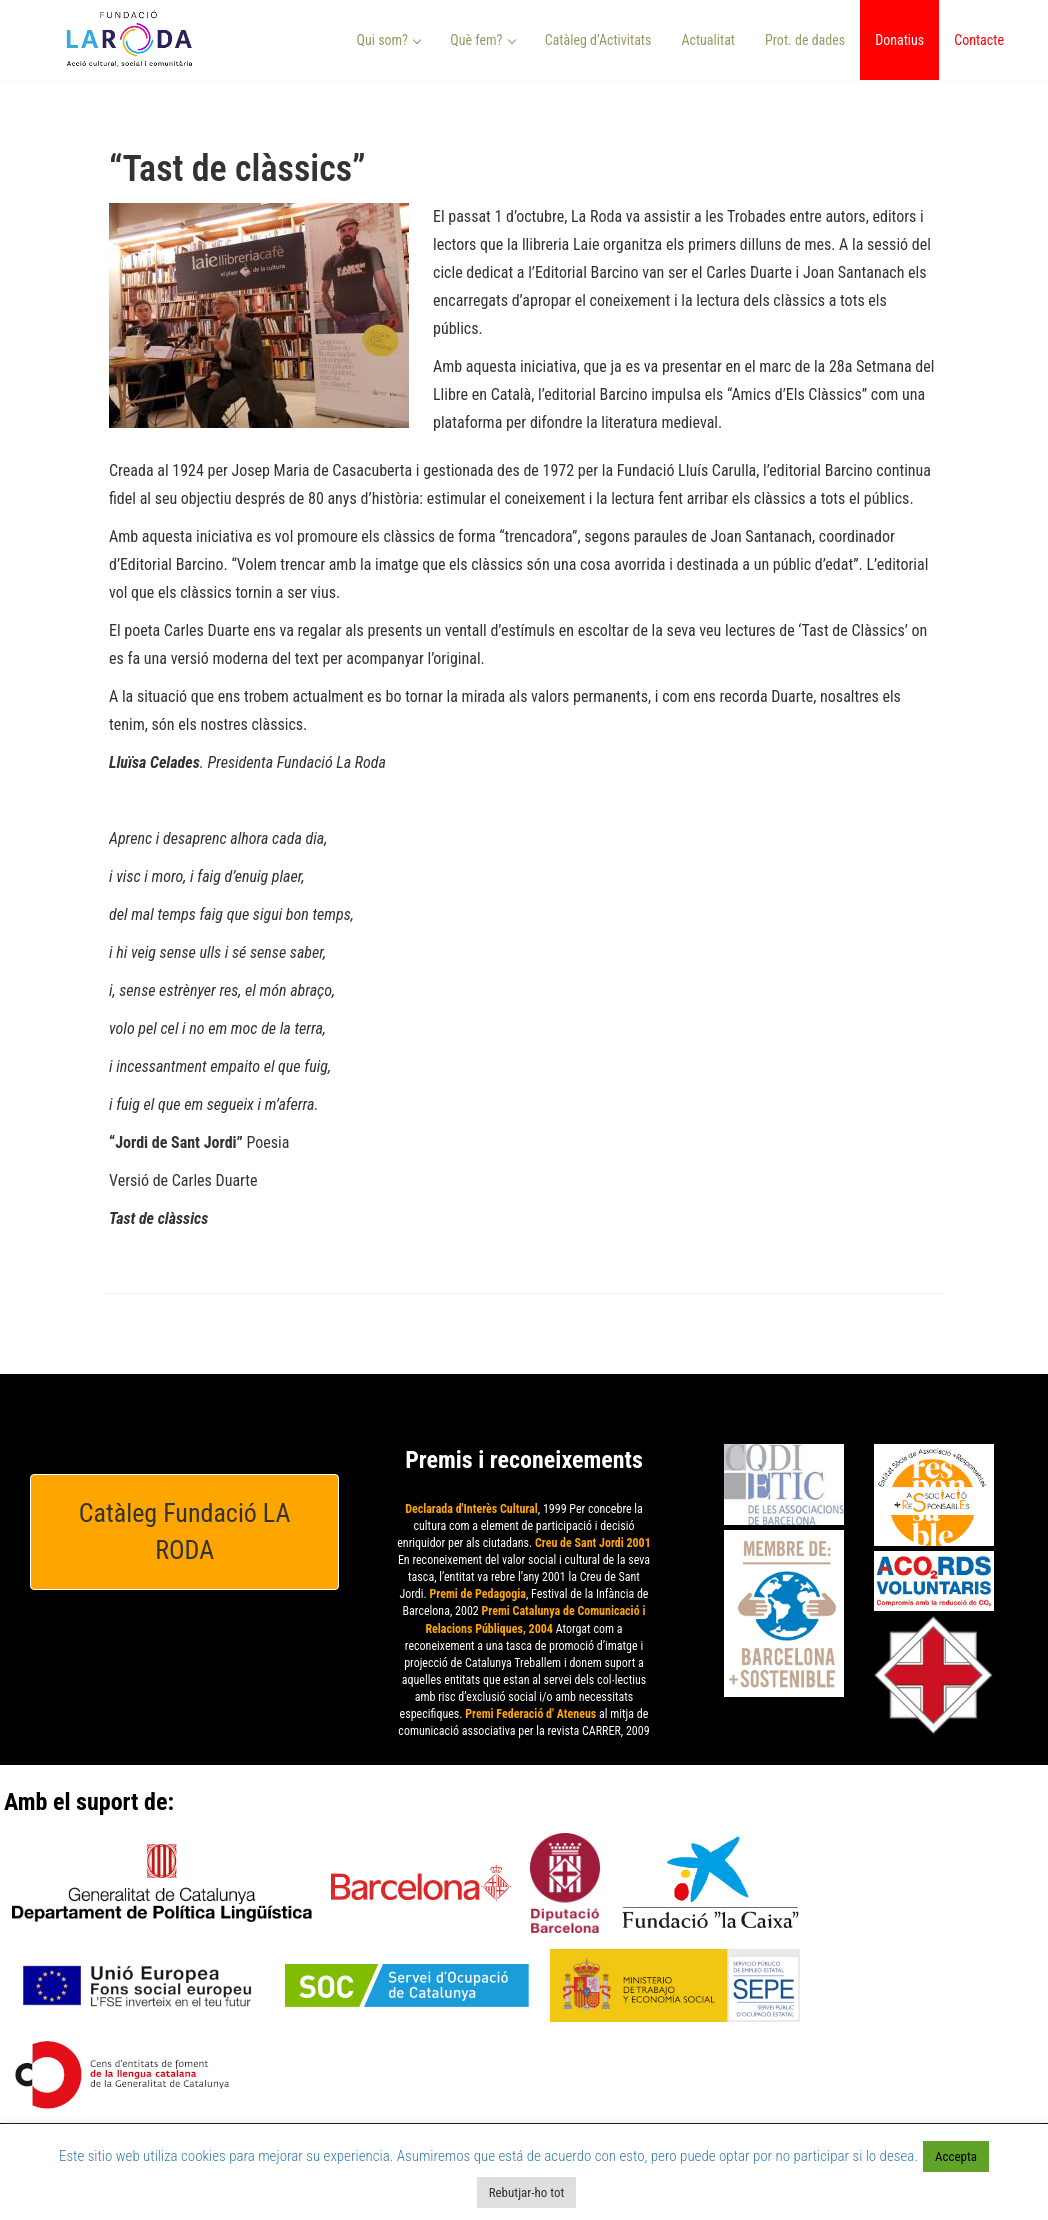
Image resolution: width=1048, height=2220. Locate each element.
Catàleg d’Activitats (598, 40)
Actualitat (708, 40)
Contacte (979, 40)
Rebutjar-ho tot (527, 2192)
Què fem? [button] (483, 40)
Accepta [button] (956, 2156)
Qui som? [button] (389, 40)
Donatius (899, 40)
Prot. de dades (805, 40)
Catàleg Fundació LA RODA (185, 1531)
